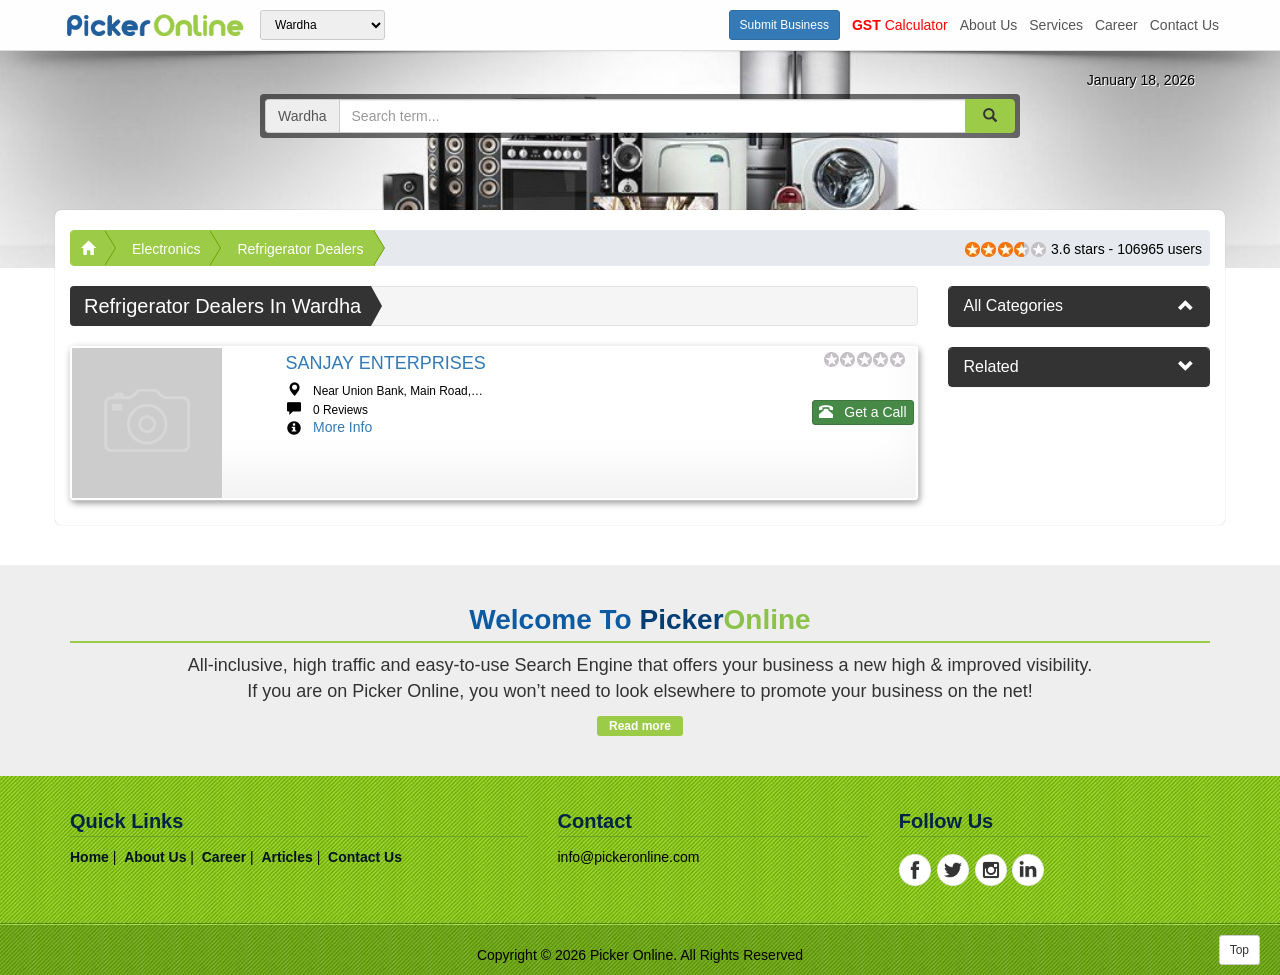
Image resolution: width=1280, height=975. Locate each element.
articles (286, 857)
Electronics (166, 249)
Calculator (900, 25)
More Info (342, 427)
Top (1239, 950)
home (89, 857)
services (1056, 25)
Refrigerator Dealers (300, 249)
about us (989, 25)
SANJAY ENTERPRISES (385, 363)
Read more (639, 726)
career (1116, 25)
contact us (1184, 25)
